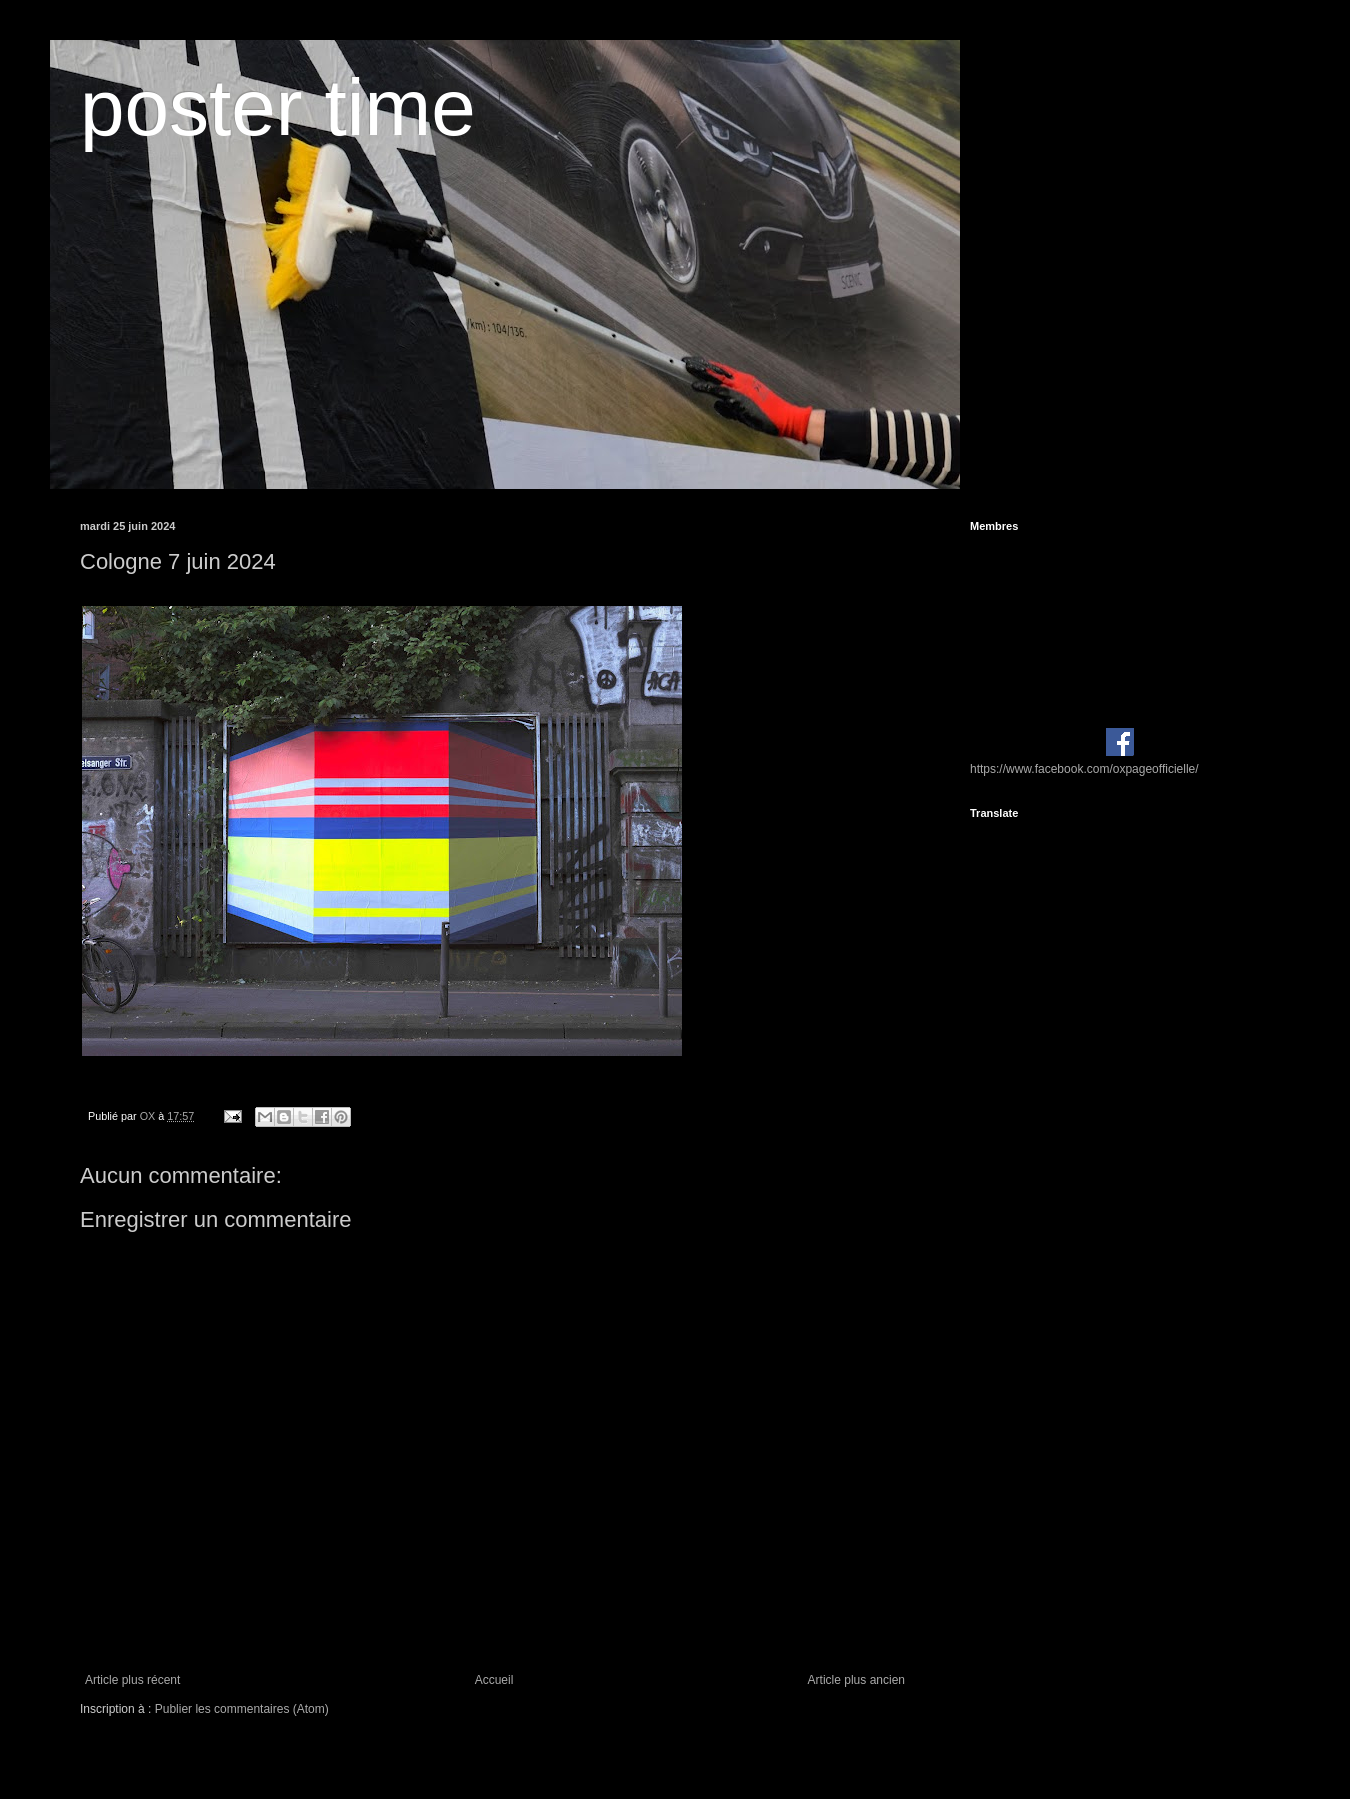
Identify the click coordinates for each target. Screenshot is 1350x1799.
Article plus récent (132, 1680)
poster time (278, 107)
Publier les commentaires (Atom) (242, 1709)
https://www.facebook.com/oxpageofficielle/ (1084, 769)
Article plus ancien (856, 1680)
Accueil (494, 1680)
